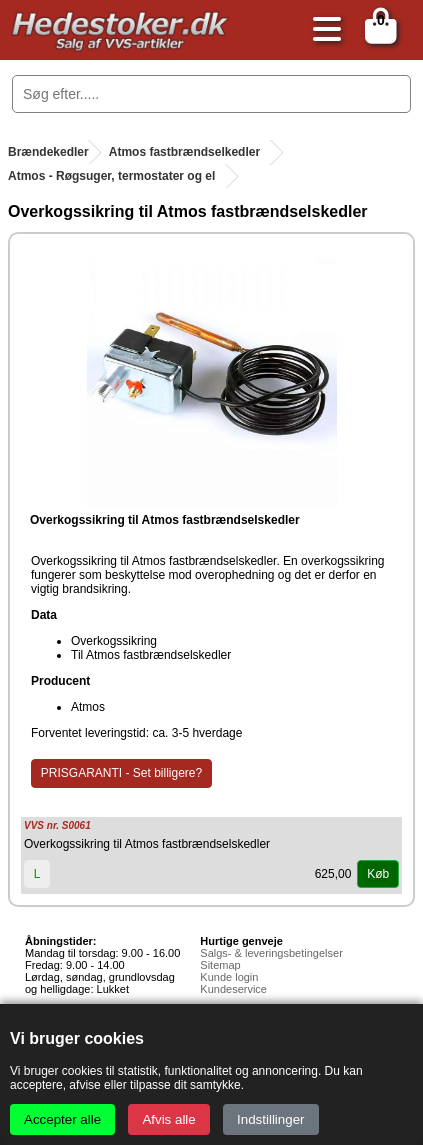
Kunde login (229, 977)
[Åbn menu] (322, 30)
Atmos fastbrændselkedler (184, 152)
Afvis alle (168, 1119)
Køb (378, 874)
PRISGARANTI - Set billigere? (121, 773)
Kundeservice (233, 989)
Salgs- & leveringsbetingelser (271, 953)
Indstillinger (270, 1119)
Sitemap (220, 965)
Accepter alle (62, 1119)
